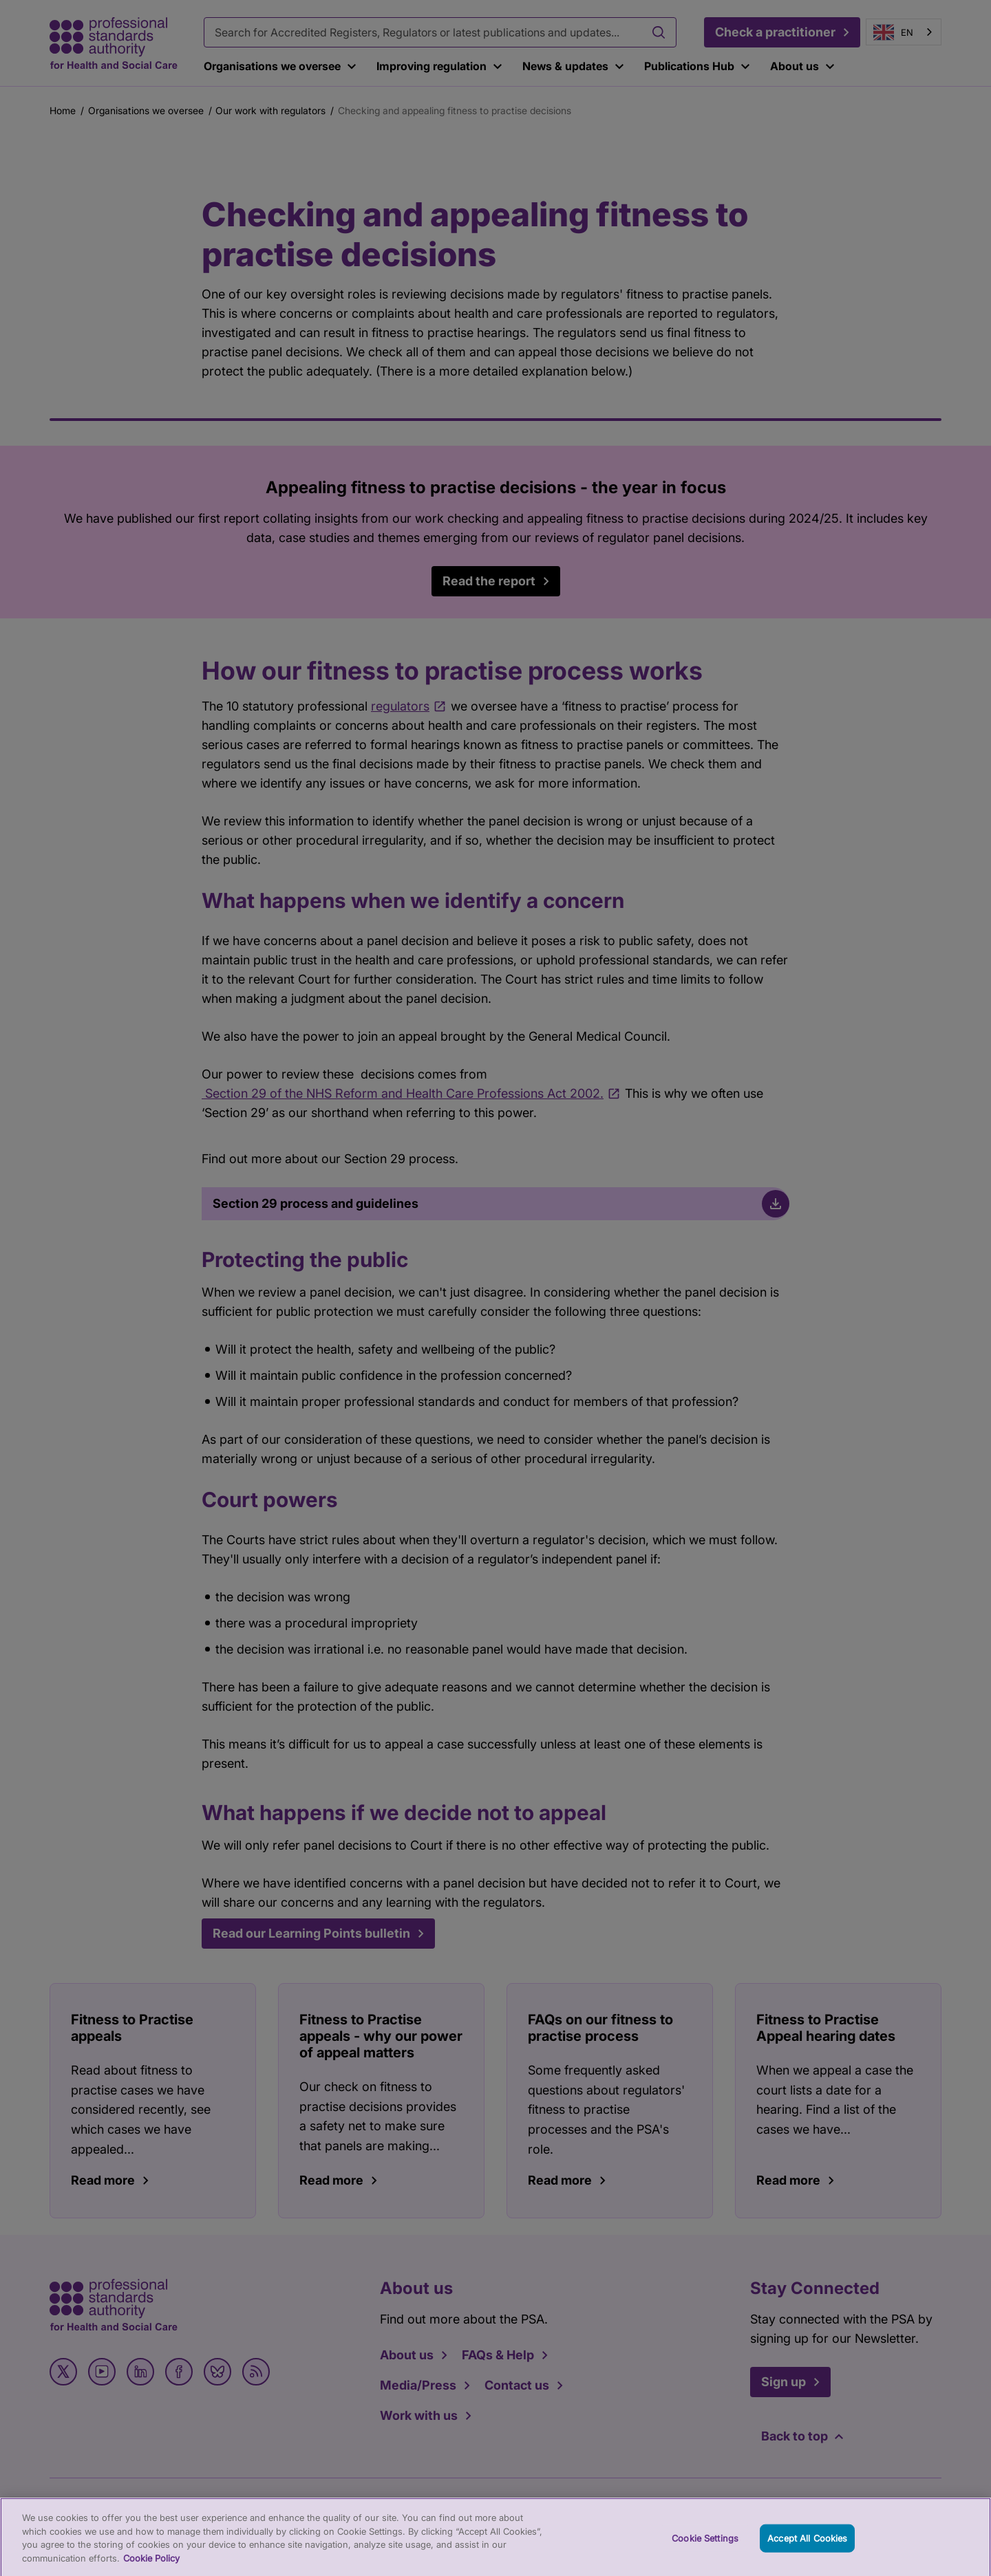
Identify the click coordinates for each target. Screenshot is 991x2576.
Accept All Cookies (807, 2546)
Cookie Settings (705, 2546)
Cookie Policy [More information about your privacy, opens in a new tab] (151, 2566)
